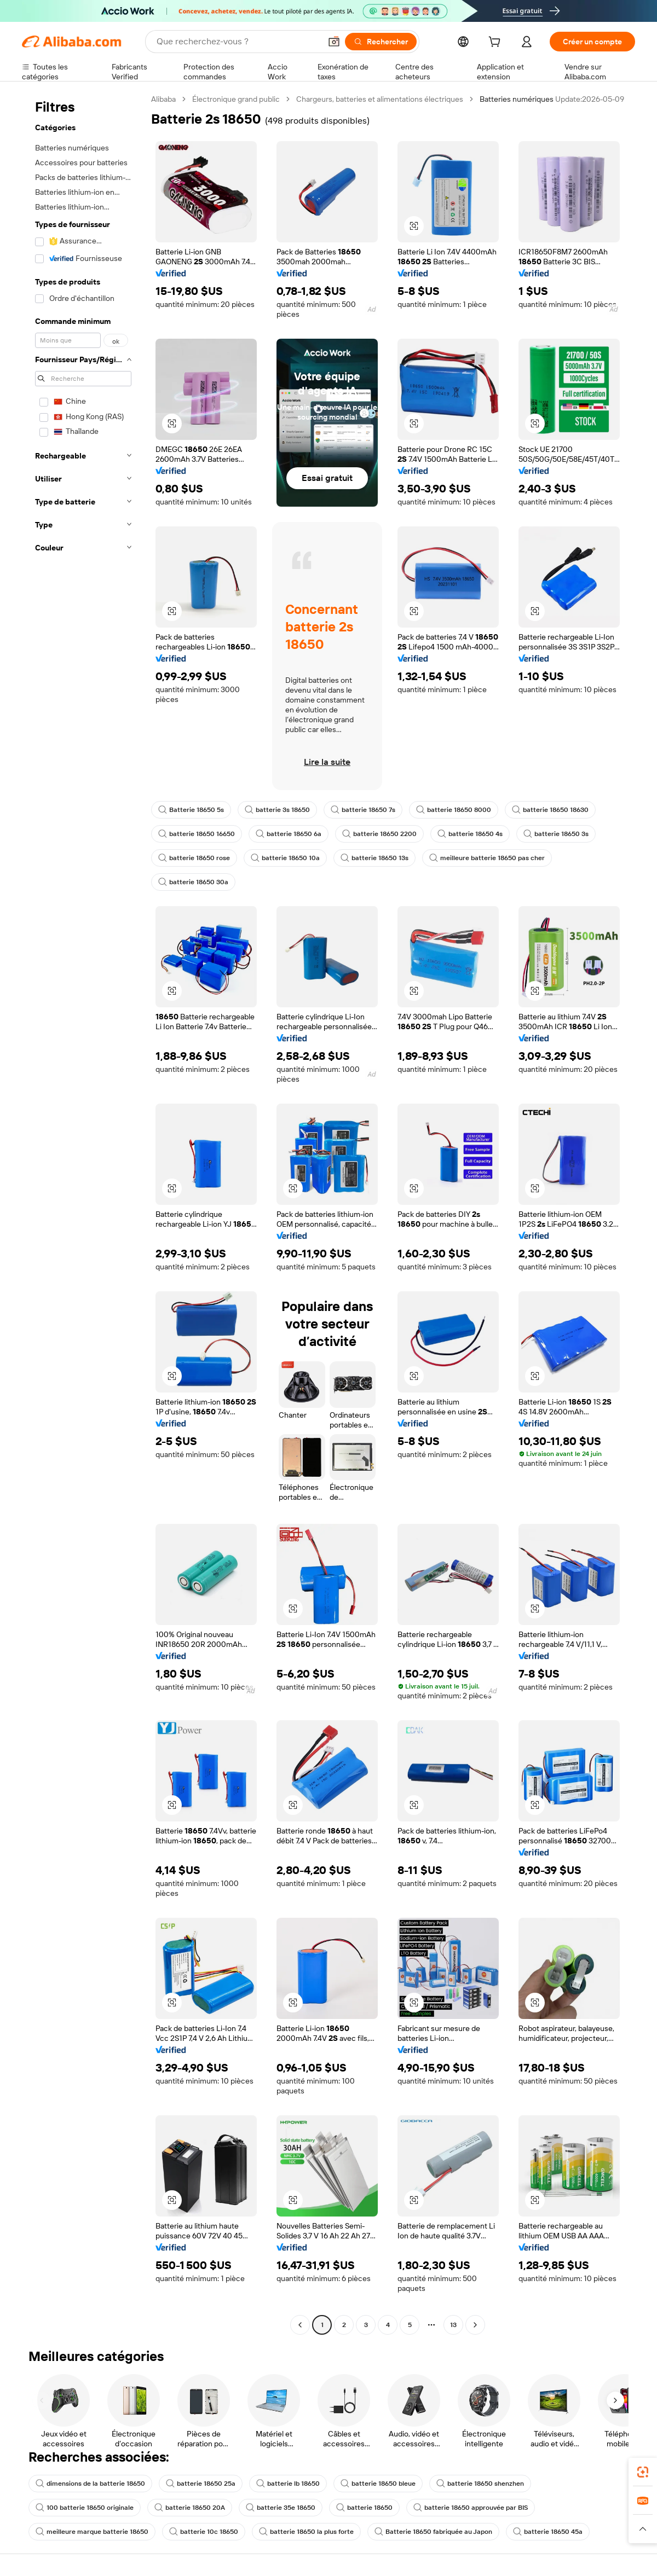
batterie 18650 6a (288, 833)
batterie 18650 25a (200, 2483)
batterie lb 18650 (288, 2483)
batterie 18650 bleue (378, 2483)
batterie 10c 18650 (203, 2531)
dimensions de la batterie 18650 (90, 2483)
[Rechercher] (381, 41)
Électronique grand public (236, 99)
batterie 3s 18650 (277, 809)
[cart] (496, 43)
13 (453, 2325)
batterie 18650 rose (194, 858)
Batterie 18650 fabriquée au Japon (433, 2531)
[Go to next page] (475, 2325)
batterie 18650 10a (285, 858)
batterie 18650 (364, 2507)
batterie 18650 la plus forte (306, 2531)
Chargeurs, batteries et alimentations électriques (379, 99)
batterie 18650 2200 (379, 833)
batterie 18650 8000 (453, 809)
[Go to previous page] (300, 2325)
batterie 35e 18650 (280, 2507)
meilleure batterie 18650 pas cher (487, 858)
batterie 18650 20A (189, 2507)
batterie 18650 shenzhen (480, 2483)
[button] (334, 41)
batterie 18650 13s (374, 858)
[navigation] (83, 1213)
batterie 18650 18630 (550, 809)
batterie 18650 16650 (196, 833)
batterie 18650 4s (470, 833)
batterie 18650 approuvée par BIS (470, 2507)
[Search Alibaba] (238, 42)
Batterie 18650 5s (191, 809)
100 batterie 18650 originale (85, 2507)
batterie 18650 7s (363, 809)
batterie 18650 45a (548, 2531)
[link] (643, 2472)
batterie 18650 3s (556, 833)
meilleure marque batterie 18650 (92, 2531)
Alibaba (163, 99)
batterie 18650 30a (193, 882)
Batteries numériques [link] (517, 99)
